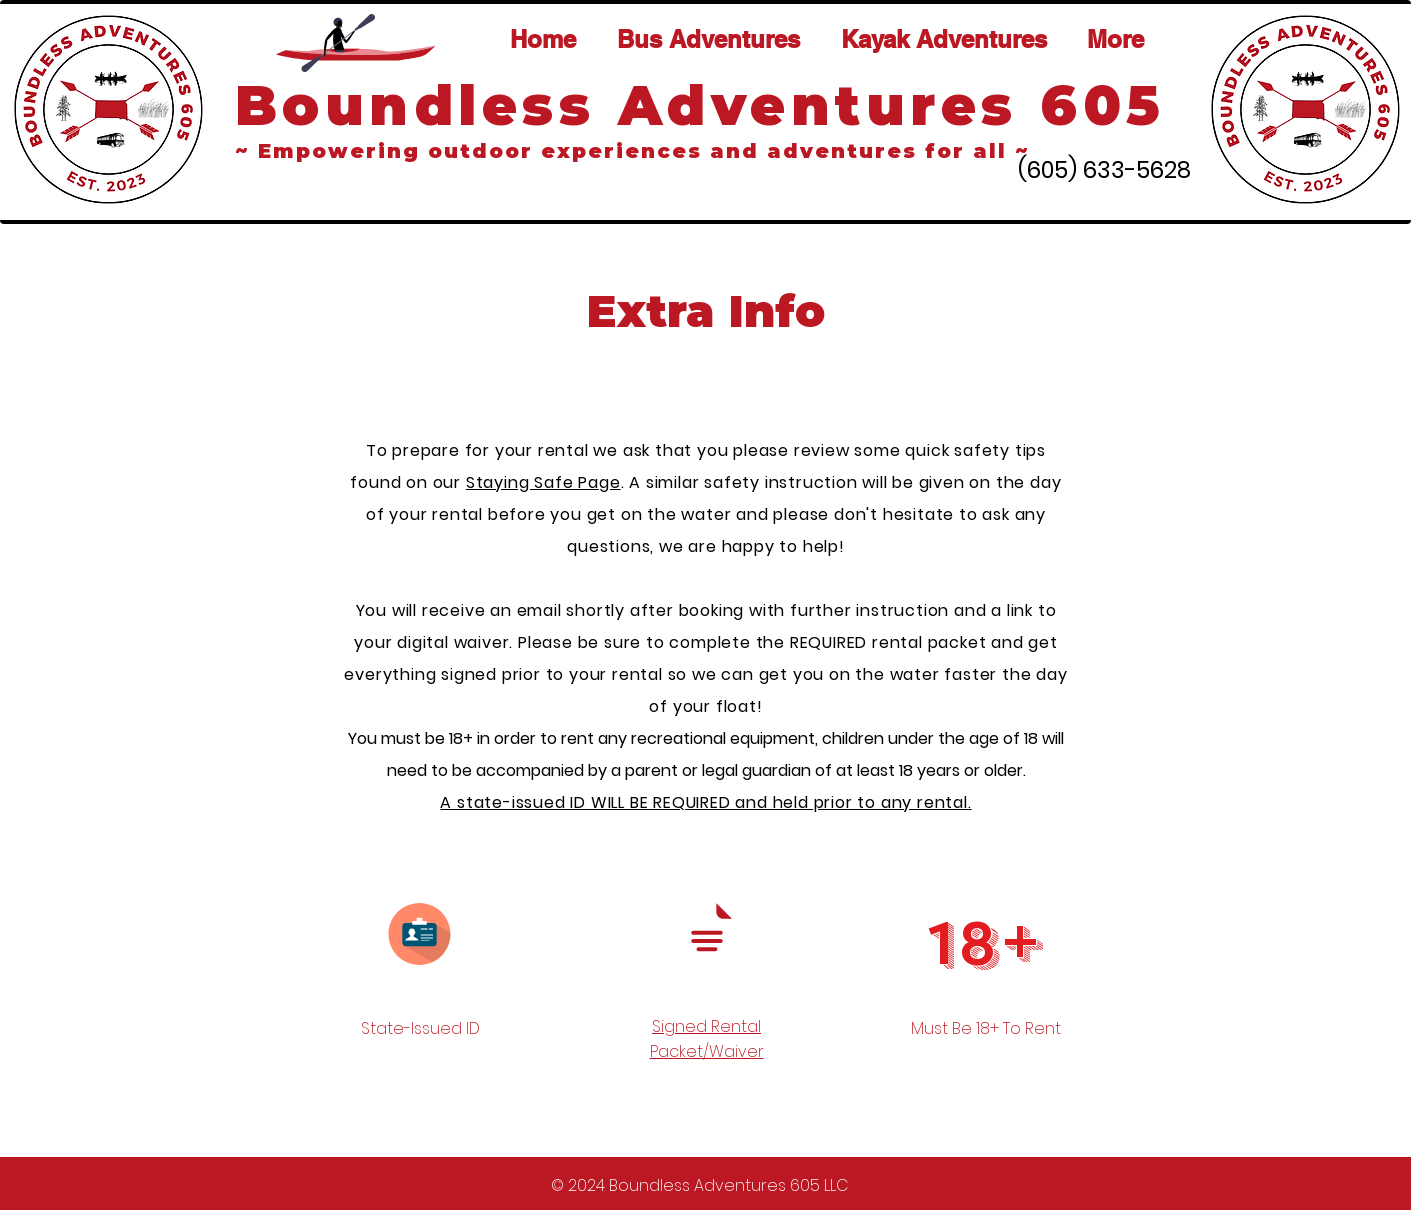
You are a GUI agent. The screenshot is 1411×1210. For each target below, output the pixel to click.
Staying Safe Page (543, 482)
